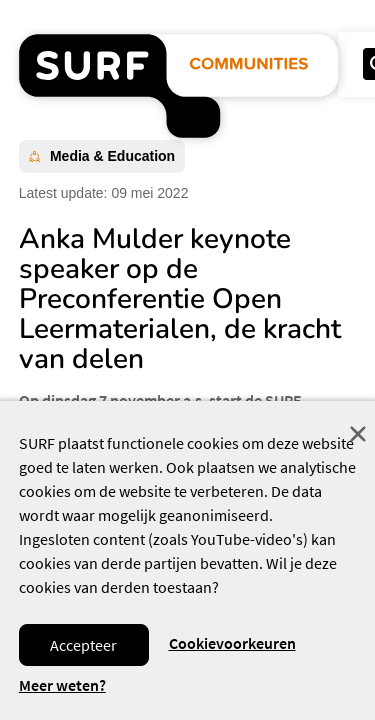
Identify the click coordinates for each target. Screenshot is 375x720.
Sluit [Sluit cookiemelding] (358, 434)
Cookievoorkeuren (232, 643)
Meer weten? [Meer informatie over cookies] (62, 685)
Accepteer (83, 645)
